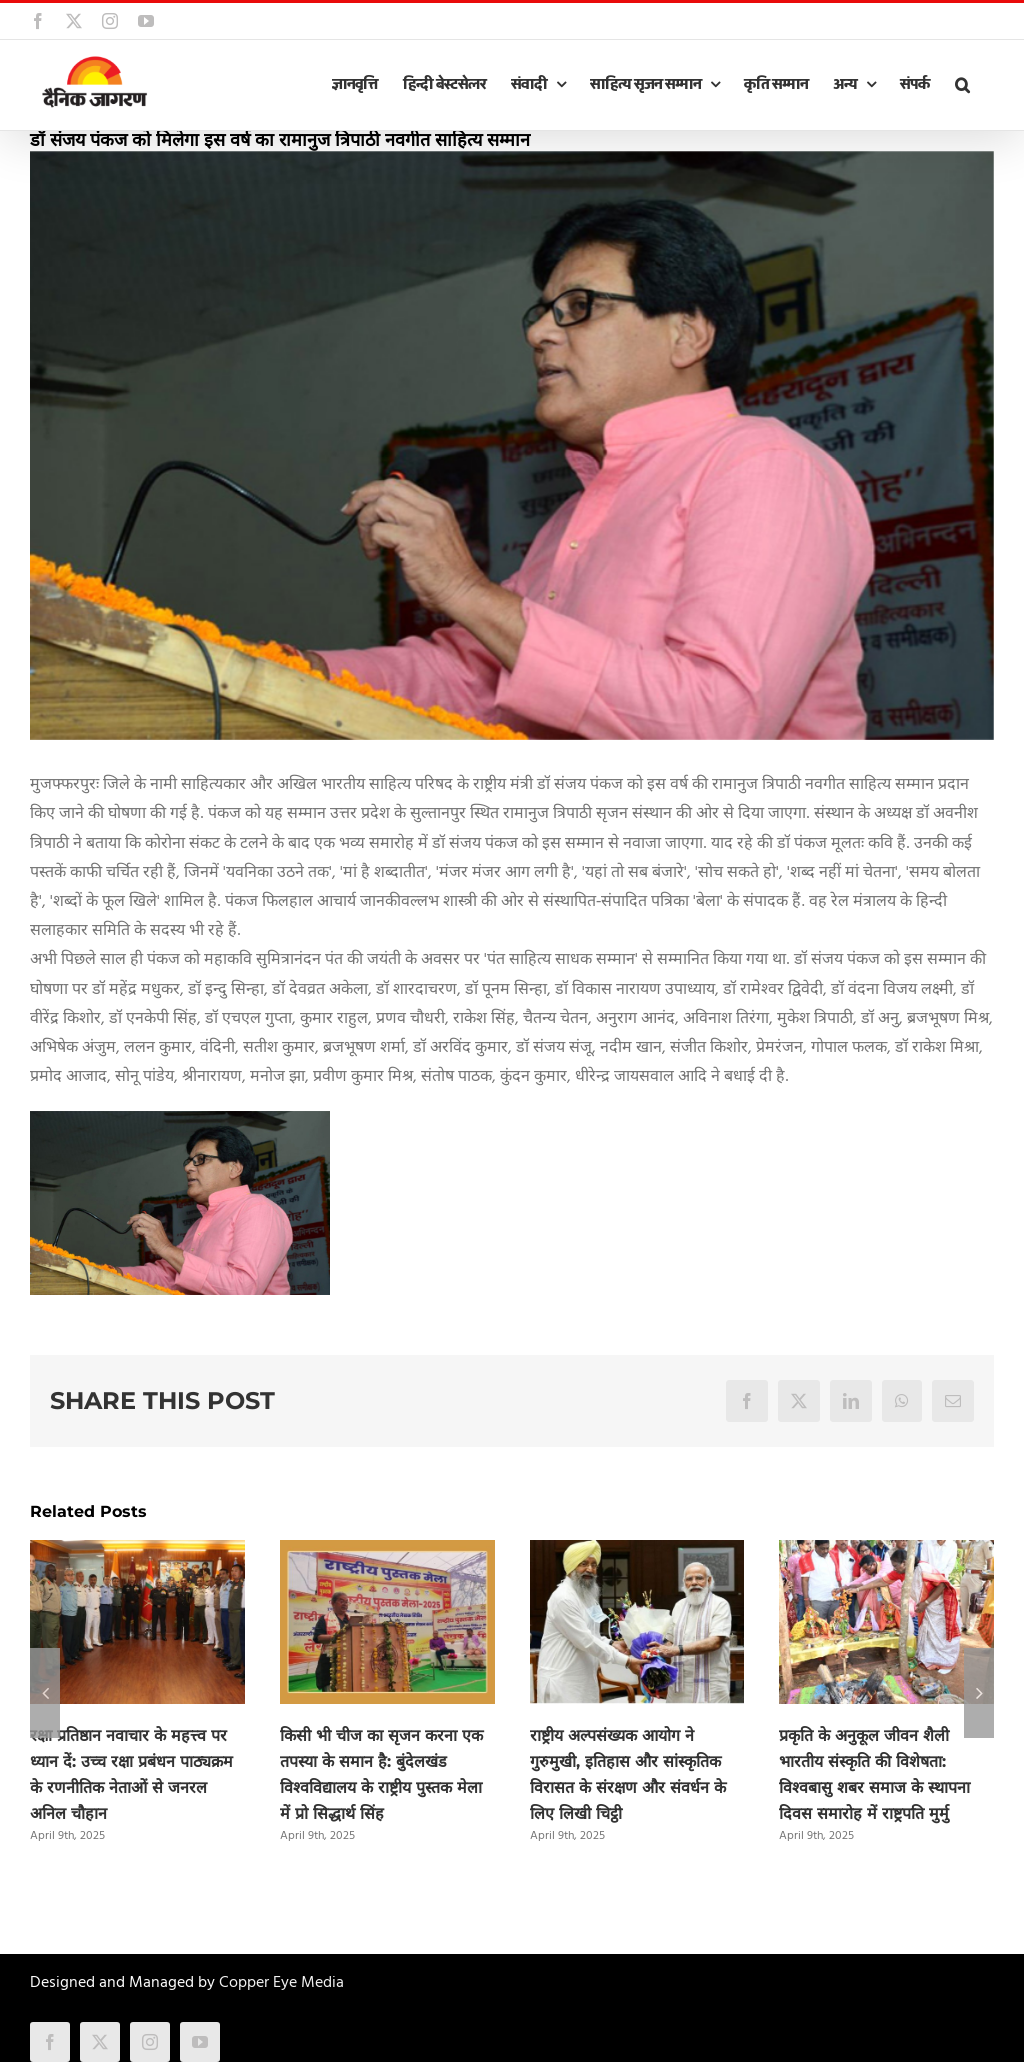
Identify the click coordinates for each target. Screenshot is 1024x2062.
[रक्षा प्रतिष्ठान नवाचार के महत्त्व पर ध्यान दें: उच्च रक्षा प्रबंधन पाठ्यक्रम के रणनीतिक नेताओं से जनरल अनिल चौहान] (137, 1553)
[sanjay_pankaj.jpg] (512, 445)
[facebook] (50, 2042)
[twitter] (100, 2042)
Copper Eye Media (281, 1983)
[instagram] (150, 2042)
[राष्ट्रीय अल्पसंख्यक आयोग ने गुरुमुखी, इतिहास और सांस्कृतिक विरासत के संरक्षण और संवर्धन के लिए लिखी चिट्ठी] (637, 1553)
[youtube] (200, 2042)
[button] (962, 85)
